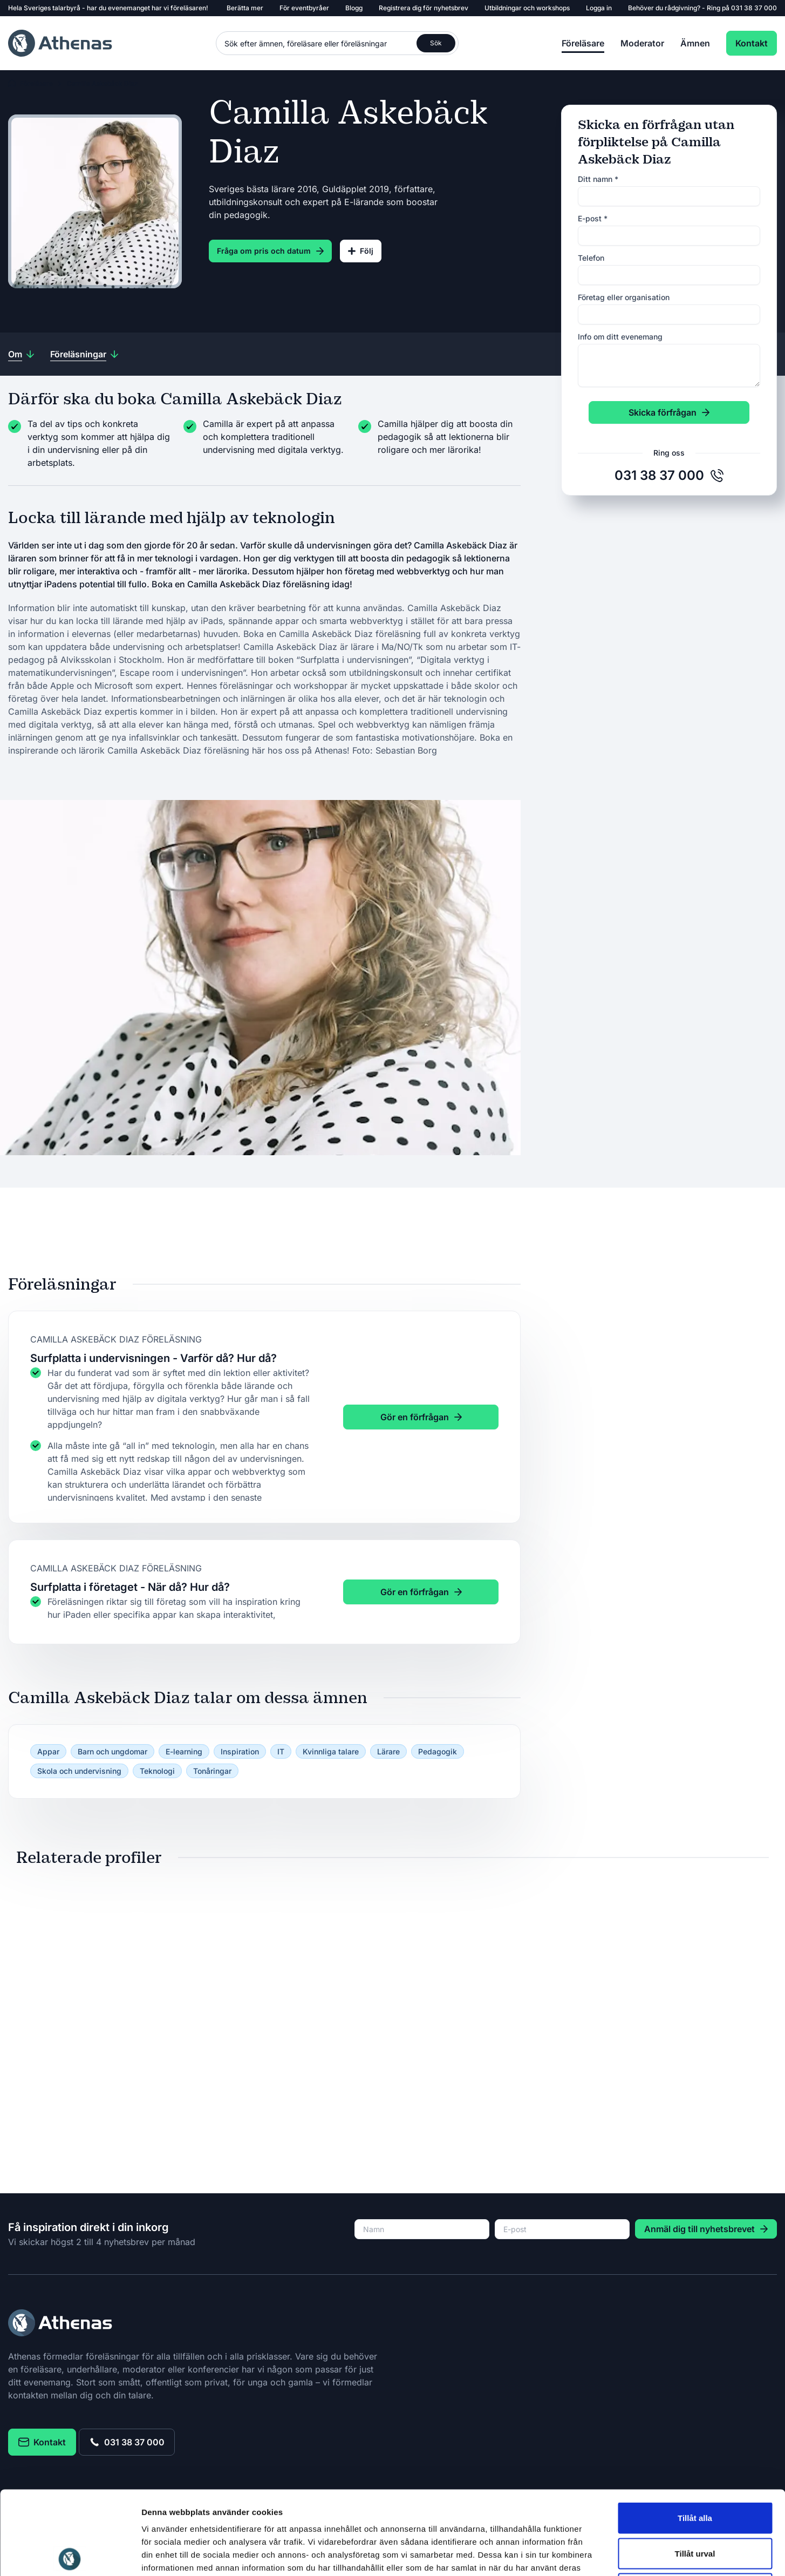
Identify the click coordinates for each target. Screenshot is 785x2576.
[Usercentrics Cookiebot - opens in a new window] (70, 2555)
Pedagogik (437, 1751)
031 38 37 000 (754, 8)
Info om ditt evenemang (620, 336)
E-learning (184, 1751)
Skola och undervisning (79, 1770)
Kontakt (751, 43)
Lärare (388, 1751)
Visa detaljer (586, 2554)
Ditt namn (598, 179)
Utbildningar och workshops (527, 8)
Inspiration (240, 1751)
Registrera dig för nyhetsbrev (423, 8)
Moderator (642, 43)
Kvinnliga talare (331, 1751)
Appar (48, 1751)
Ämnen (695, 43)
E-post (592, 218)
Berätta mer (245, 8)
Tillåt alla (695, 2434)
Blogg (354, 8)
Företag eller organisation (624, 297)
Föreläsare (583, 43)
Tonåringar (212, 1770)
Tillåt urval (695, 2470)
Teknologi (157, 1770)
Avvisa (695, 2505)
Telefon (591, 257)
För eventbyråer (304, 8)
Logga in (599, 8)
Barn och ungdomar (112, 1751)
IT (280, 1751)
